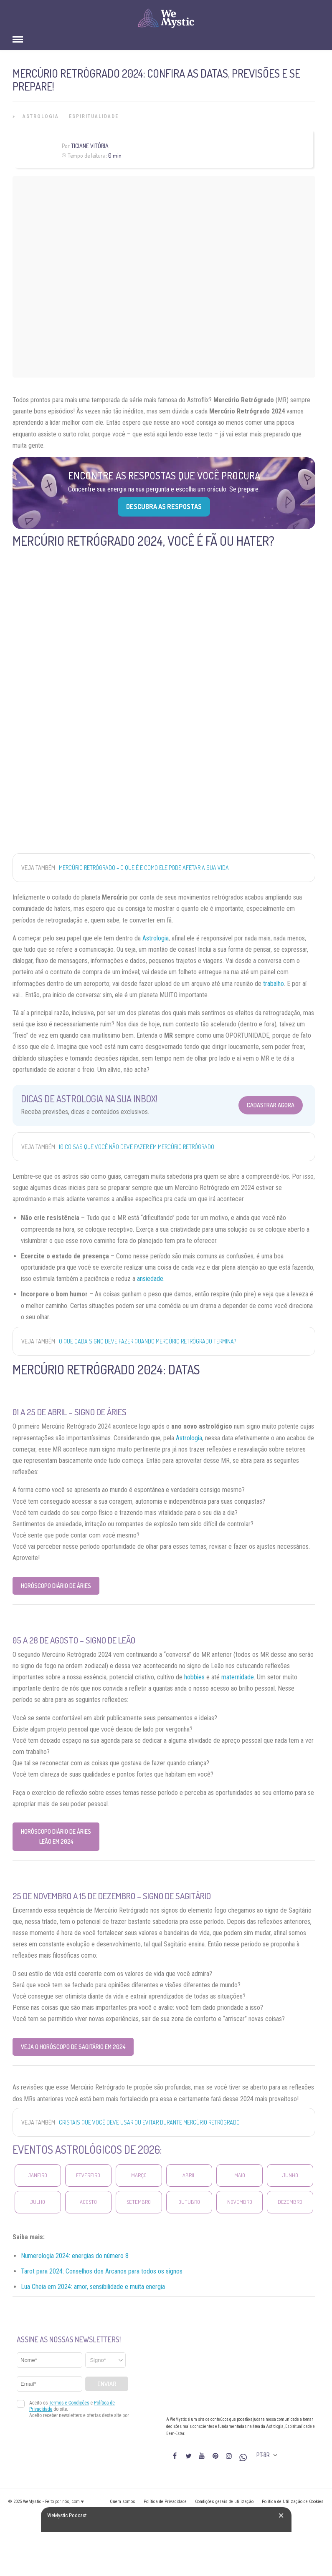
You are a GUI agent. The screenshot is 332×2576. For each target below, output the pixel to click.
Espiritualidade (94, 116)
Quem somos (122, 2501)
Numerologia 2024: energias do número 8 (75, 2256)
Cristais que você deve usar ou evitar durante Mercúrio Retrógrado (149, 2122)
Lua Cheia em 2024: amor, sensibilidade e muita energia (93, 2287)
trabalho (273, 984)
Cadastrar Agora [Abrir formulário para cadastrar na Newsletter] (270, 1105)
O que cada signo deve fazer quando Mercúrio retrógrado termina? (147, 1341)
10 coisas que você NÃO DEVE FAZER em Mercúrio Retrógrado (136, 1146)
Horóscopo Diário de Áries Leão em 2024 (56, 1836)
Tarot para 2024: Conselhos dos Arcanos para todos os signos (101, 2271)
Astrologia (41, 116)
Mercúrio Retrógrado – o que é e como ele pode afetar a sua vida (144, 867)
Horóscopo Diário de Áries (56, 1585)
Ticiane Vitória (90, 145)
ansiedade (150, 1279)
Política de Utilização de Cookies (293, 2501)
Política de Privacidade (165, 2501)
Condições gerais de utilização (224, 2501)
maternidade (237, 1677)
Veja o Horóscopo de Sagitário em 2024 (73, 2046)
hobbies (194, 1677)
